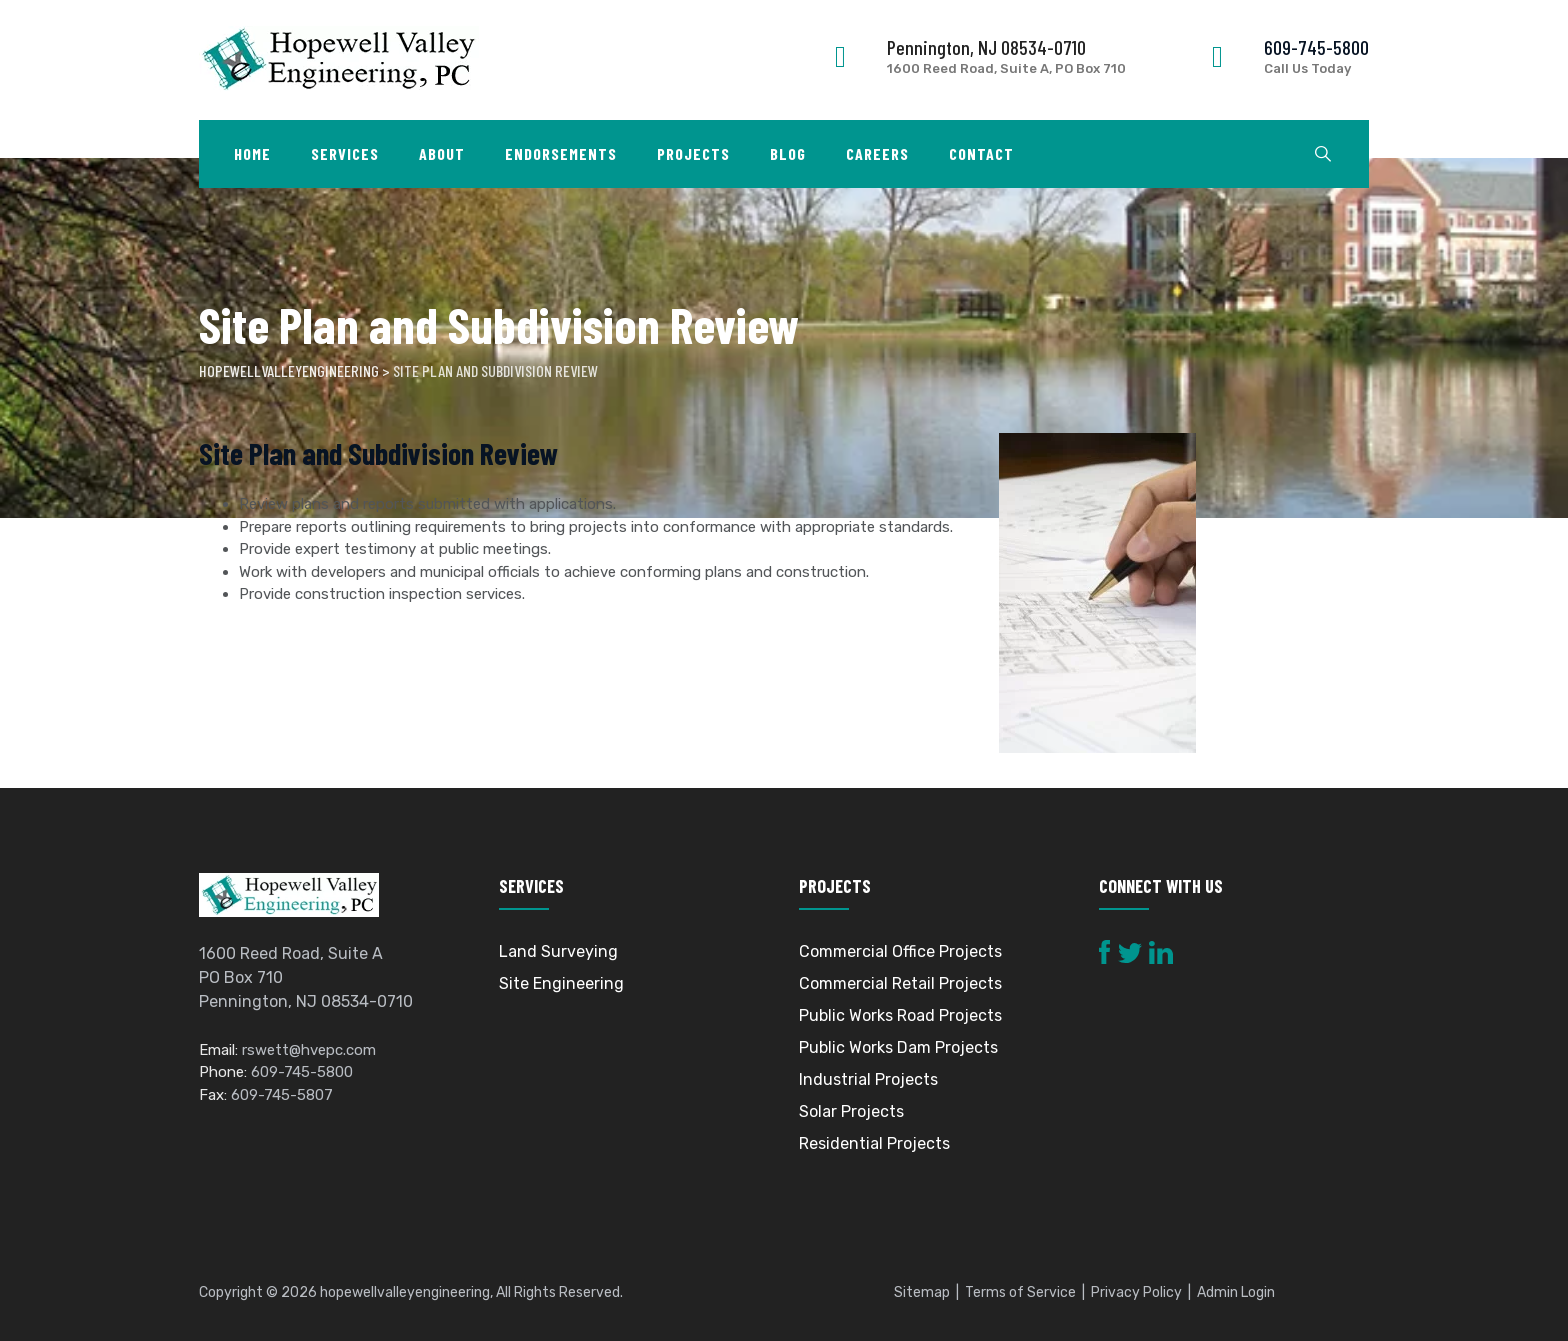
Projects (693, 153)
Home (252, 153)
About (442, 153)
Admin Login (1236, 1292)
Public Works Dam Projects (898, 1047)
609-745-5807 (282, 1095)
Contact (981, 153)
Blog (788, 153)
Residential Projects (874, 1143)
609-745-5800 (1316, 47)
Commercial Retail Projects (900, 983)
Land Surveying (558, 951)
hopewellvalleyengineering (405, 1292)
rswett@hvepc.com (309, 1050)
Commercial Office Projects (900, 951)
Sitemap (922, 1292)
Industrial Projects (868, 1079)
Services (345, 153)
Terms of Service (1020, 1292)
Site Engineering (561, 983)
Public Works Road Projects (900, 1015)
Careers (877, 153)
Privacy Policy (1136, 1292)
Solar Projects (851, 1111)
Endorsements (561, 153)
